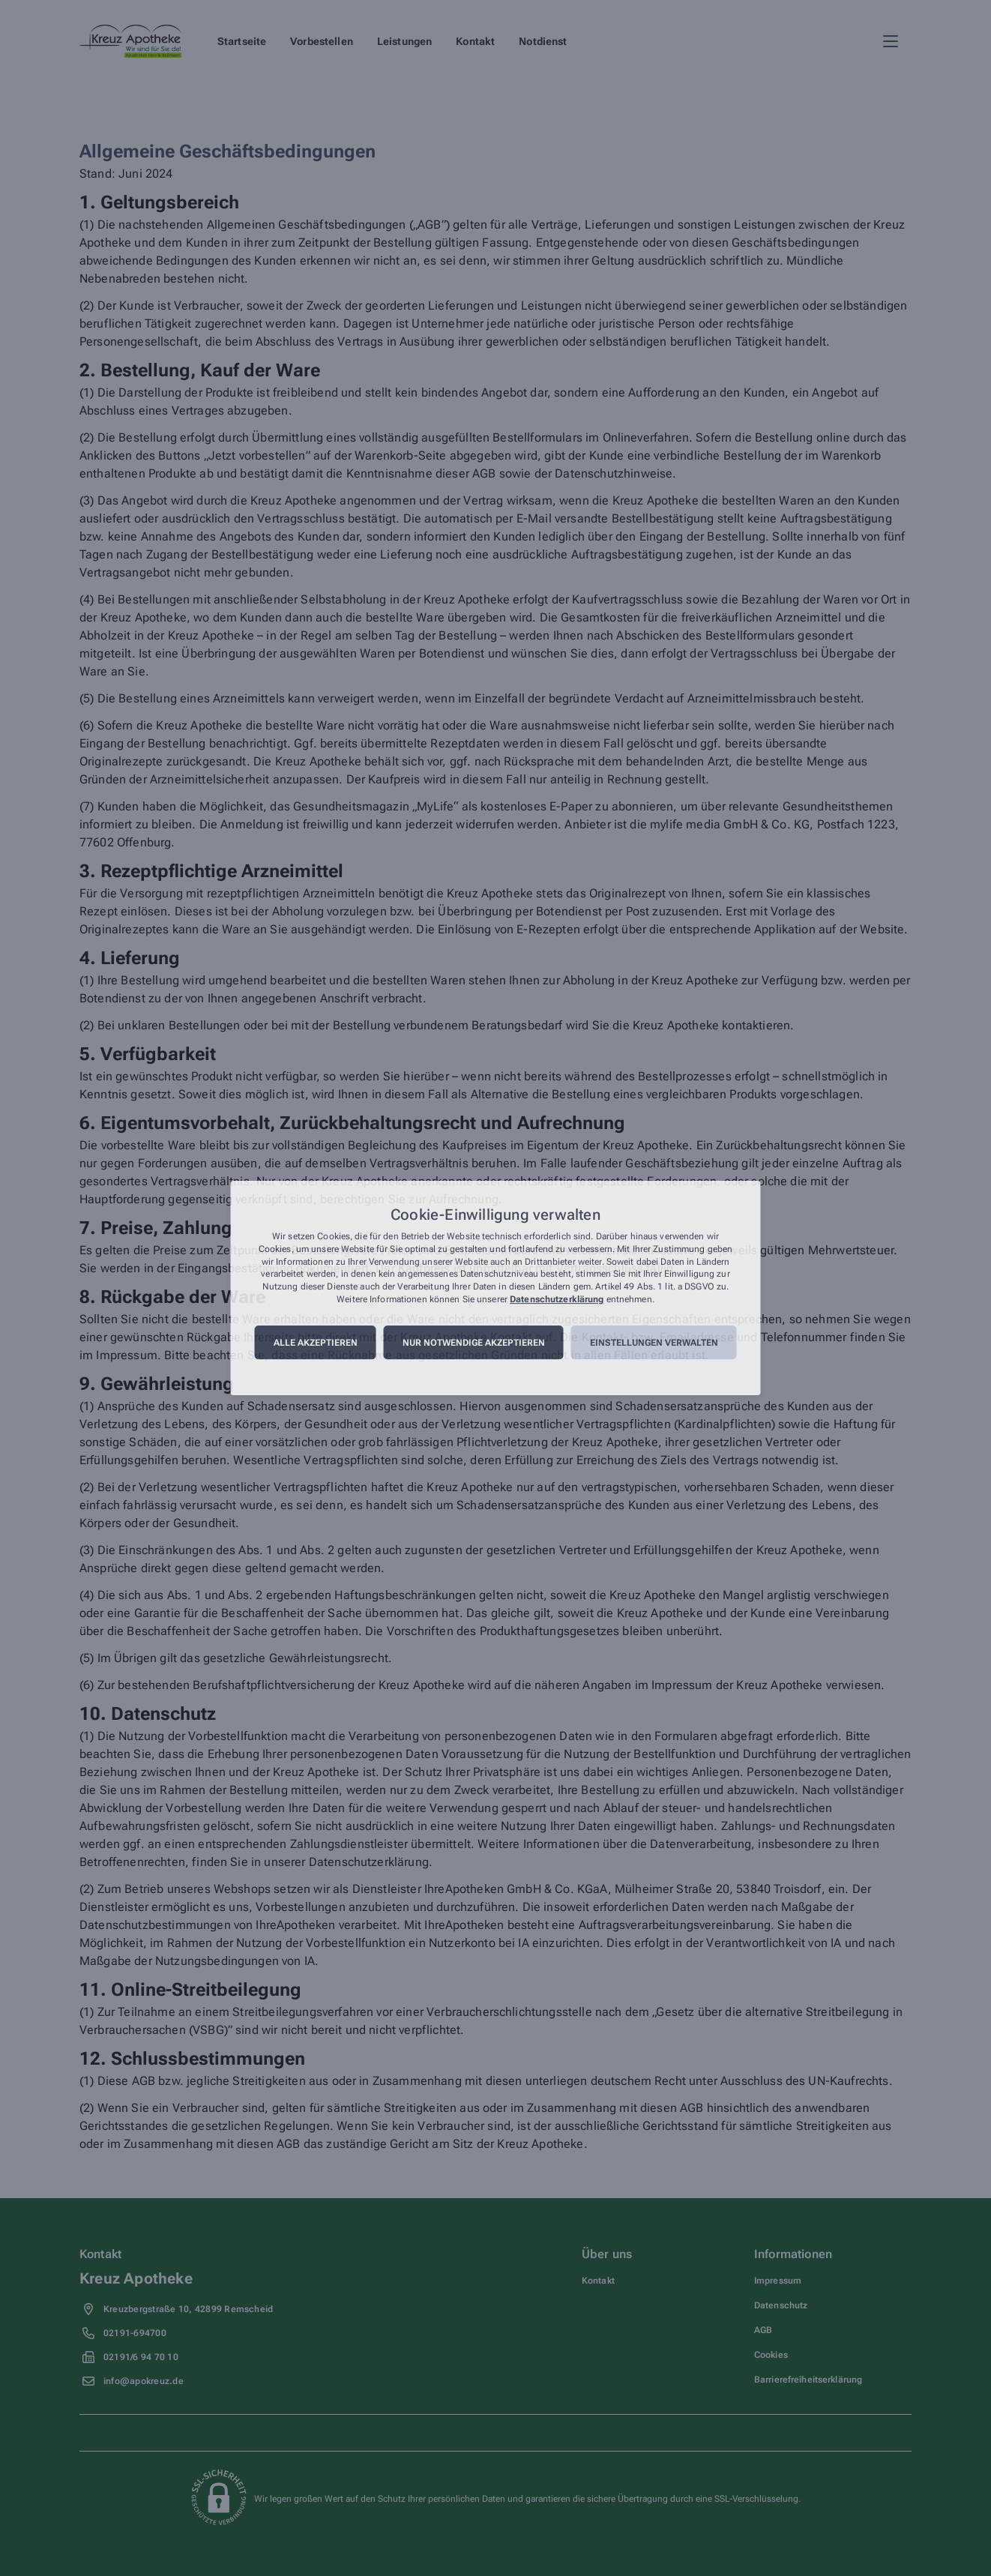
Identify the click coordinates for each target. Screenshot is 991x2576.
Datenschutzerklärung (556, 1299)
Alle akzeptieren (316, 1342)
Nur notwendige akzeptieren (474, 1342)
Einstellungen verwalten (654, 1342)
